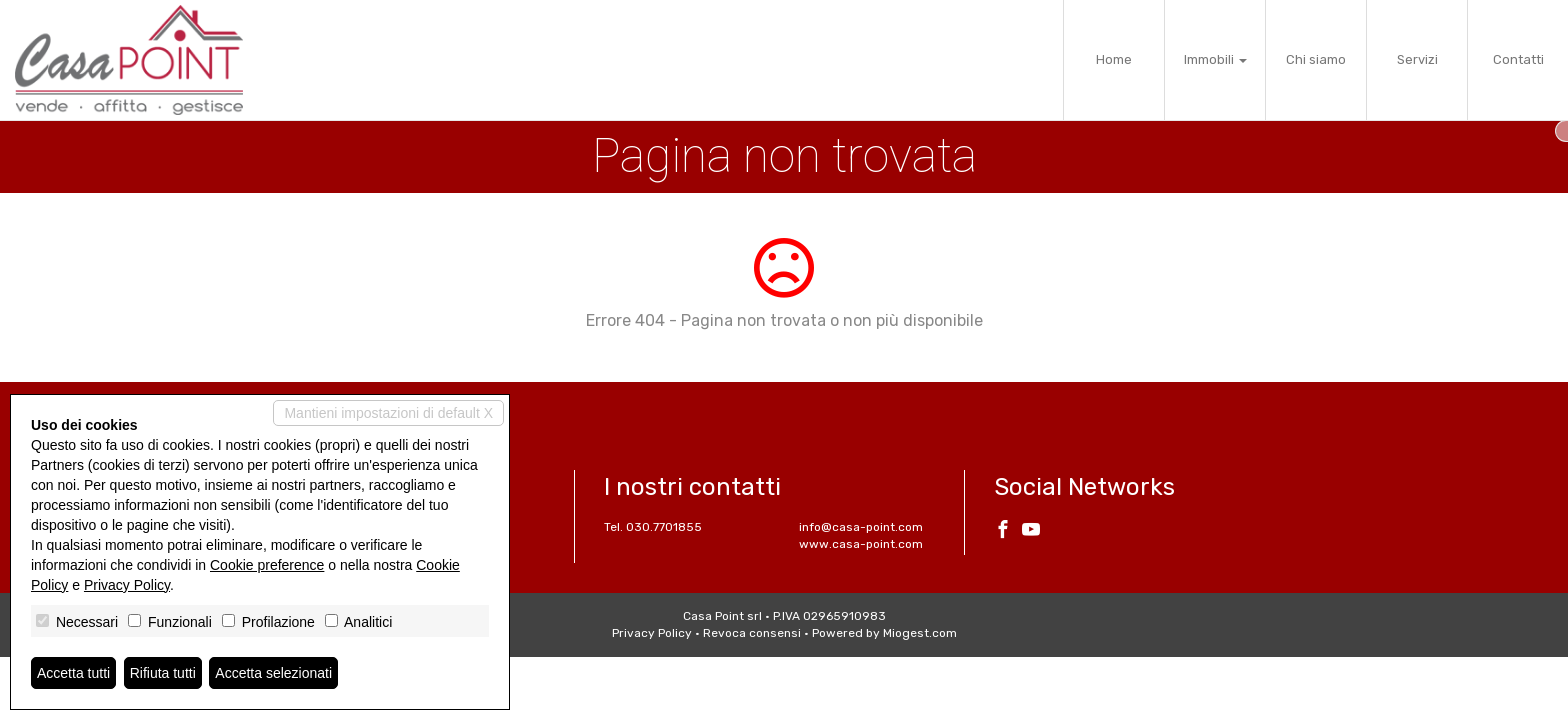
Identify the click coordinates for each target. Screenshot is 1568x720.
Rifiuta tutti (163, 673)
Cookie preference (267, 565)
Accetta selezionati (273, 673)
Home (1114, 59)
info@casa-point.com (861, 527)
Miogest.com (920, 633)
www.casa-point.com (861, 544)
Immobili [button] (1215, 59)
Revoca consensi (752, 633)
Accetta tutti (73, 673)
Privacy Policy (652, 633)
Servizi (1417, 59)
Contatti (1518, 59)
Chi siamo (1316, 59)
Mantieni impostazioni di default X (388, 413)
